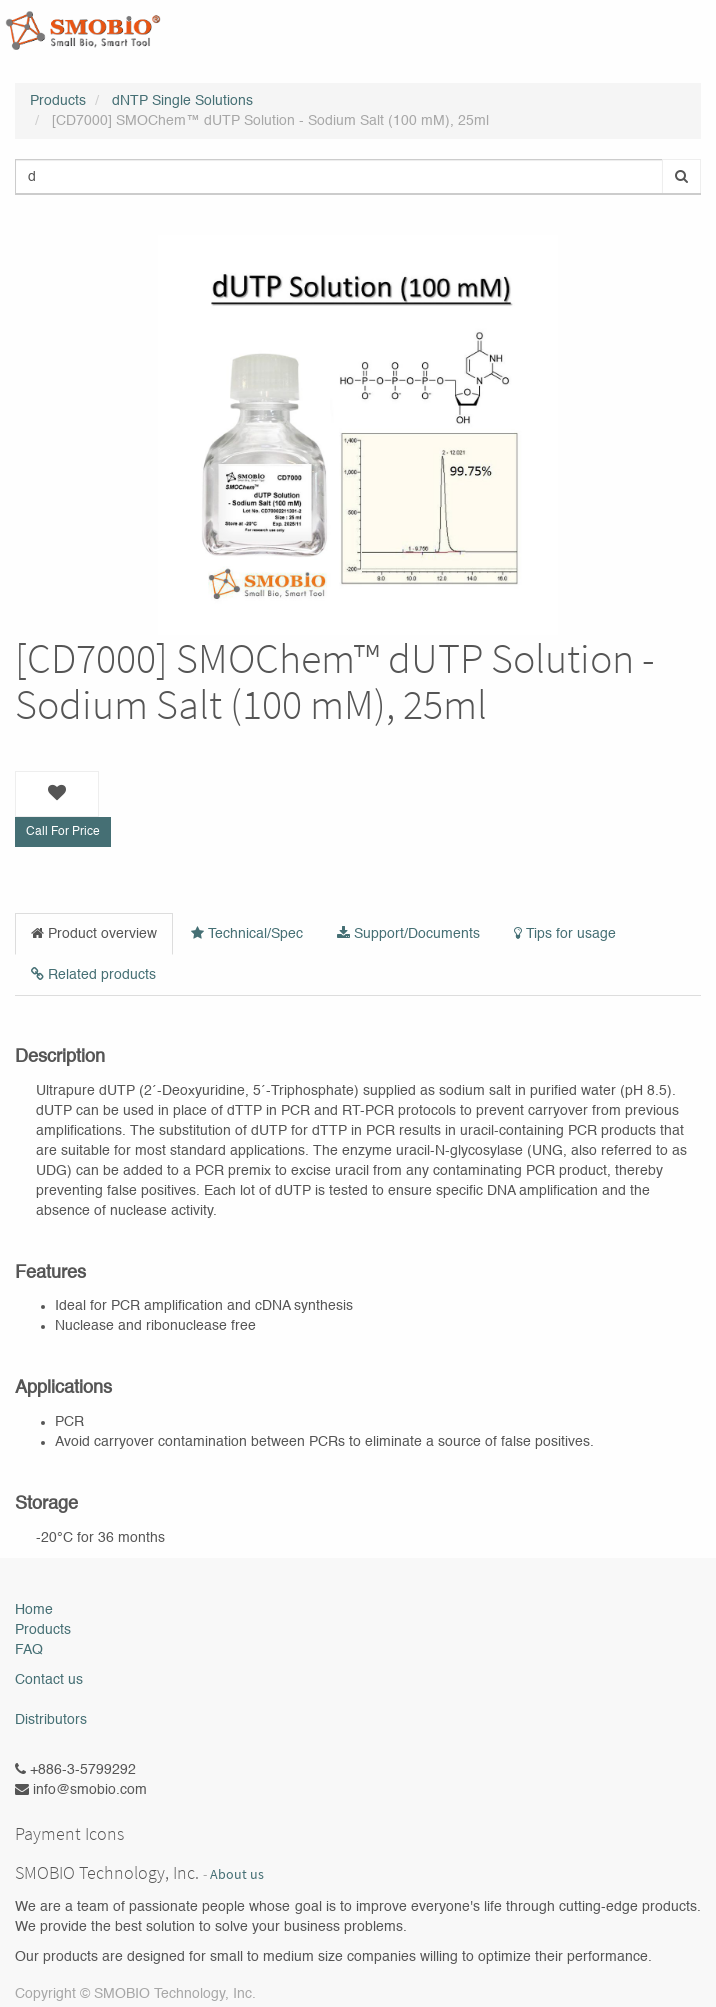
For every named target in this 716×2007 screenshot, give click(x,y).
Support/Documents (408, 933)
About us (237, 1874)
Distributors (51, 1720)
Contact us (49, 1680)
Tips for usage (565, 933)
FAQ (29, 1650)
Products (58, 101)
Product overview (94, 933)
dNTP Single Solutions (182, 101)
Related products (93, 974)
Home (34, 1610)
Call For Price (63, 832)
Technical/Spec (247, 933)
